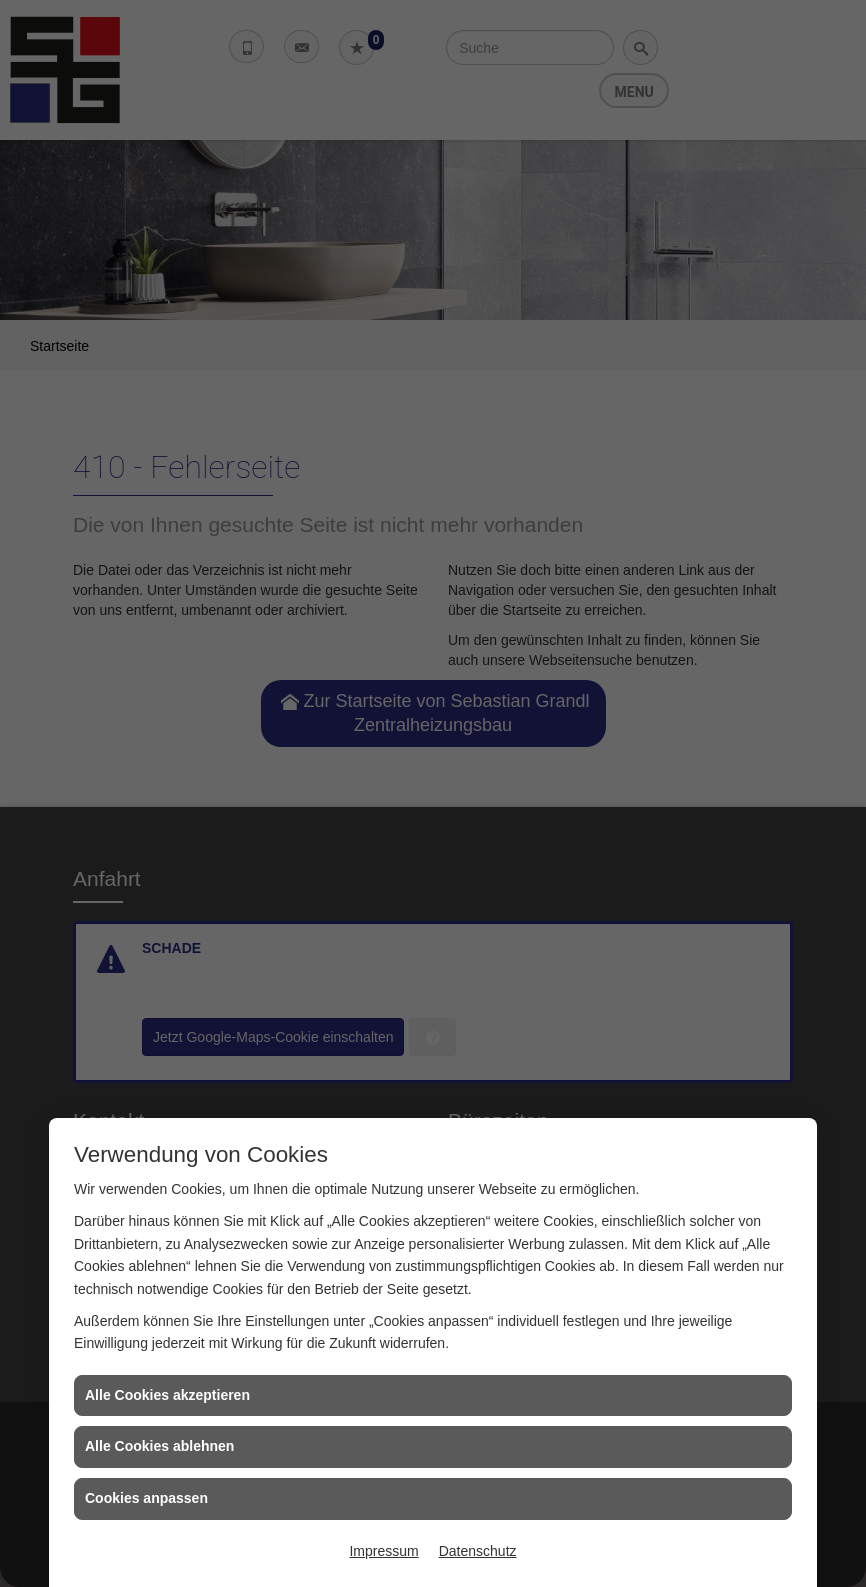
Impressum (383, 1551)
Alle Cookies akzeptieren (167, 1395)
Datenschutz (478, 1551)
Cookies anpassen (146, 1498)
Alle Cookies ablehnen (159, 1446)
